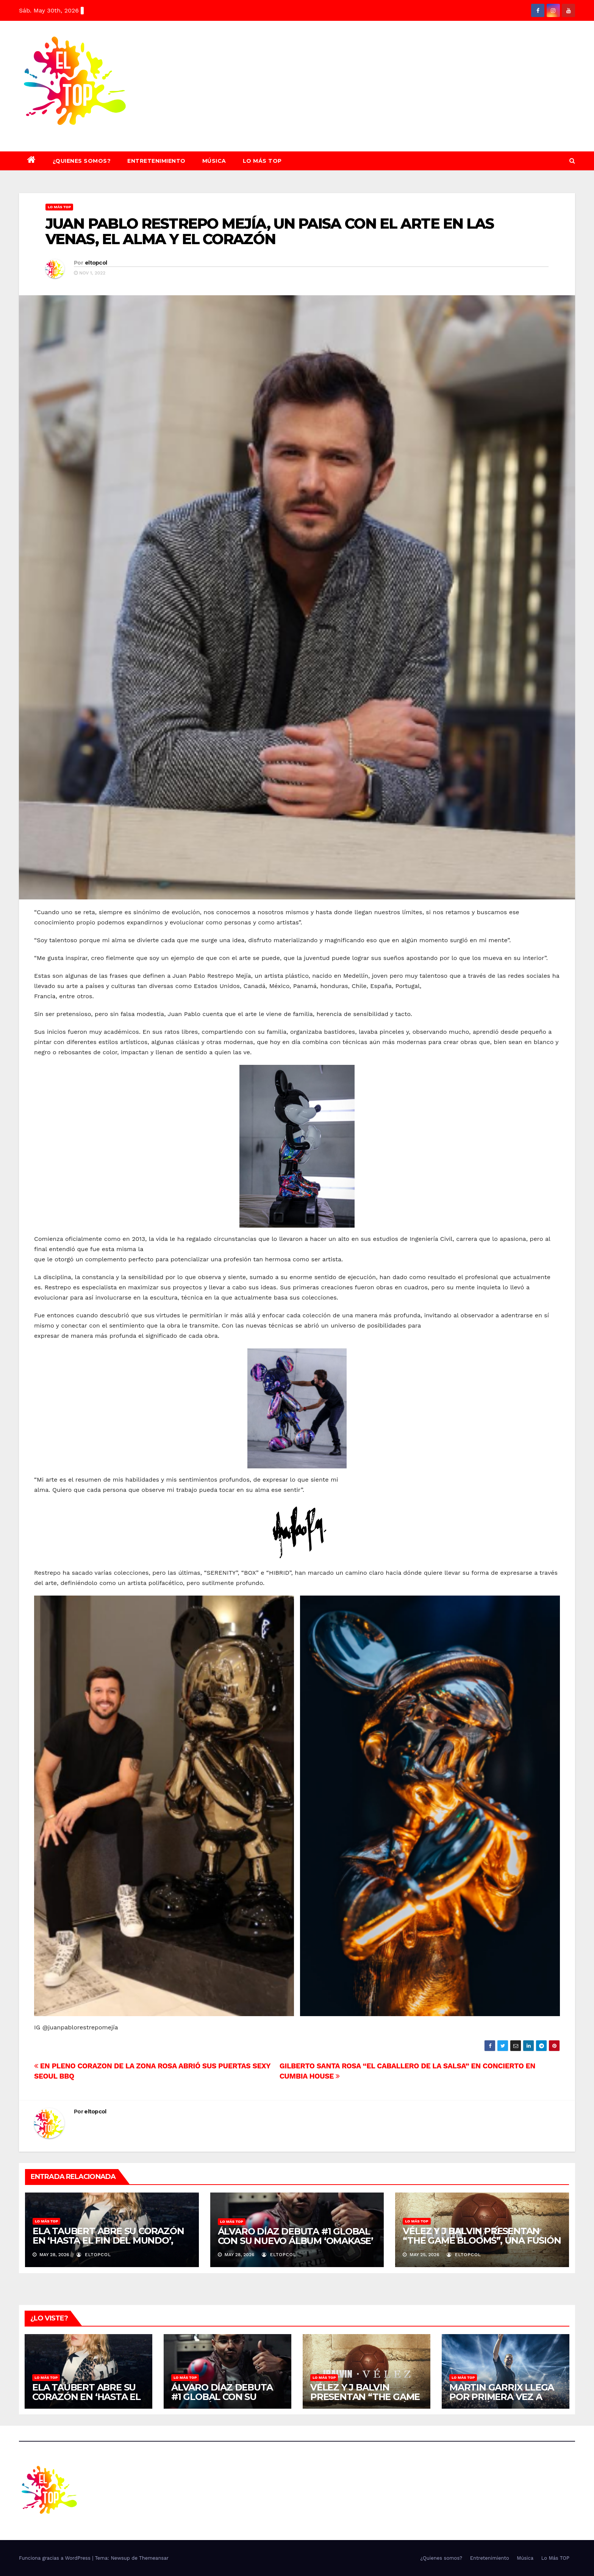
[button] (572, 160)
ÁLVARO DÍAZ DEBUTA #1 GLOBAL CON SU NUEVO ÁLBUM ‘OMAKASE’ (295, 2236)
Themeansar (154, 2558)
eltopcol (96, 262)
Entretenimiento (156, 160)
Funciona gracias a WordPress (55, 2558)
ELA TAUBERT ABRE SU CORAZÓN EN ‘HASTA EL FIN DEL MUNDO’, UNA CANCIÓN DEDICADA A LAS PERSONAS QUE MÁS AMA (108, 2245)
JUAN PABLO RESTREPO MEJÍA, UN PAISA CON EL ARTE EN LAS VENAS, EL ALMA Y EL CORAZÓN (269, 231)
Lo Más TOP (262, 160)
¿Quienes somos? (82, 160)
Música (214, 160)
